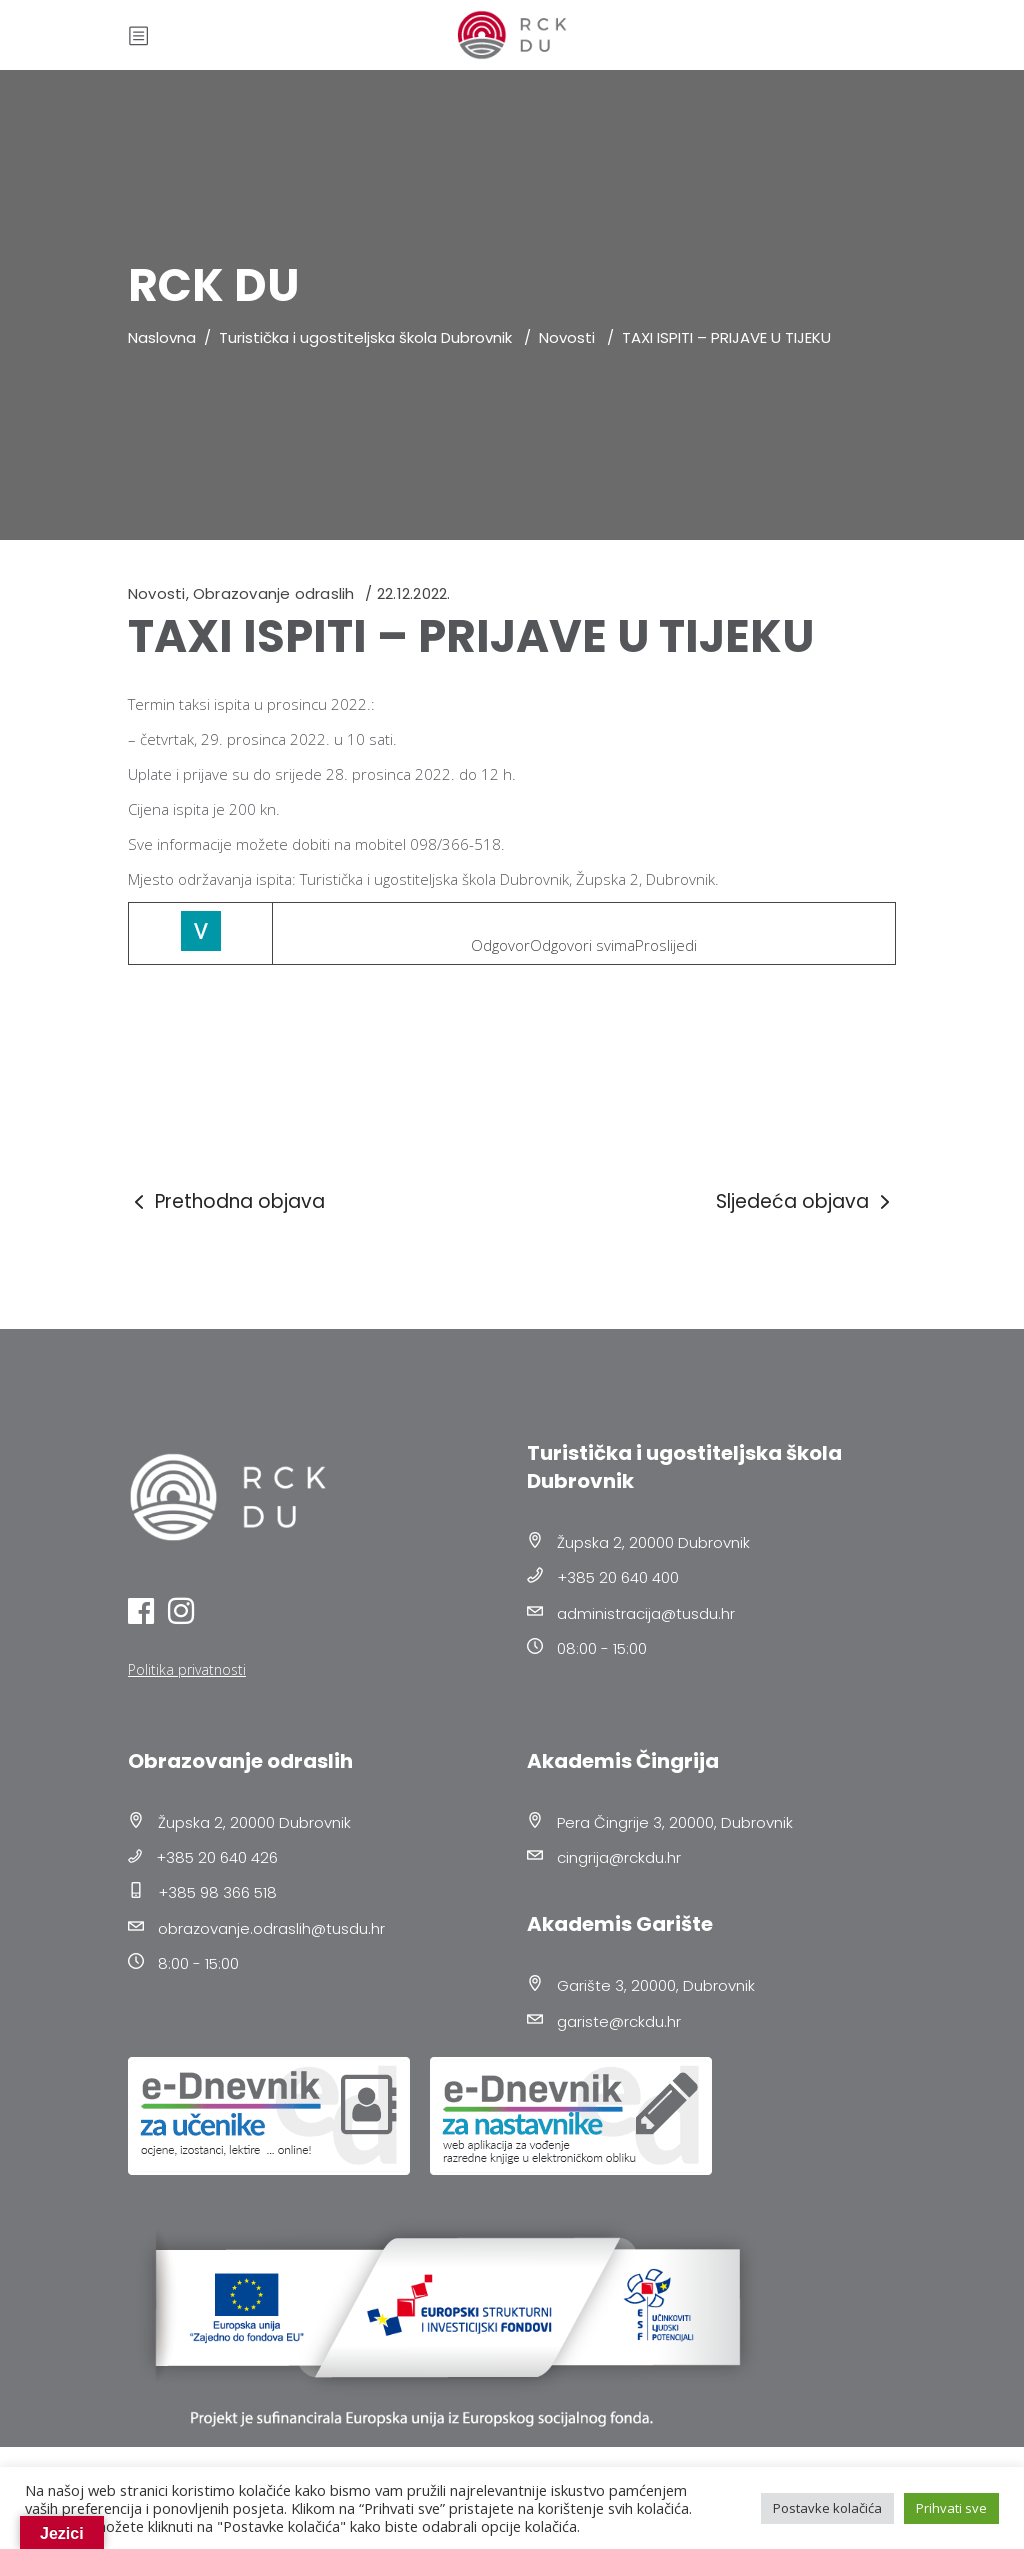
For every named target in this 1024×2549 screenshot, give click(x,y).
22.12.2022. (413, 593)
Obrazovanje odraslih (274, 593)
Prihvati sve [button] (951, 2508)
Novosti (567, 337)
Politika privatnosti (187, 1669)
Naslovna (162, 337)
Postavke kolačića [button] (827, 2508)
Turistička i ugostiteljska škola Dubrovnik (365, 337)
